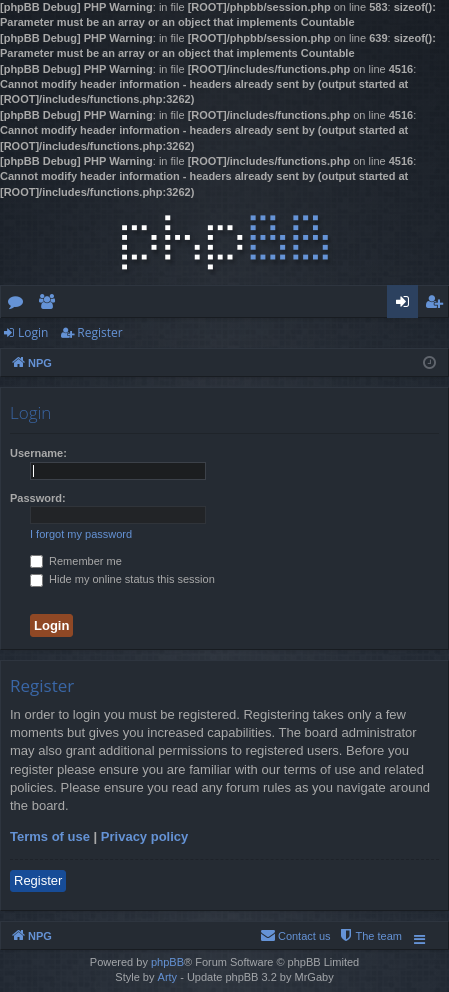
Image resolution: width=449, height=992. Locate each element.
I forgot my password (81, 534)
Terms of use (50, 836)
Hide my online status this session (122, 579)
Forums (19, 305)
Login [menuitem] (406, 305)
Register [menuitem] (438, 305)
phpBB (167, 962)
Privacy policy (144, 836)
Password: (38, 498)
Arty (168, 977)
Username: (38, 453)
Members (50, 305)
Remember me (76, 561)
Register (99, 332)
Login (33, 332)
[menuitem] (370, 936)
